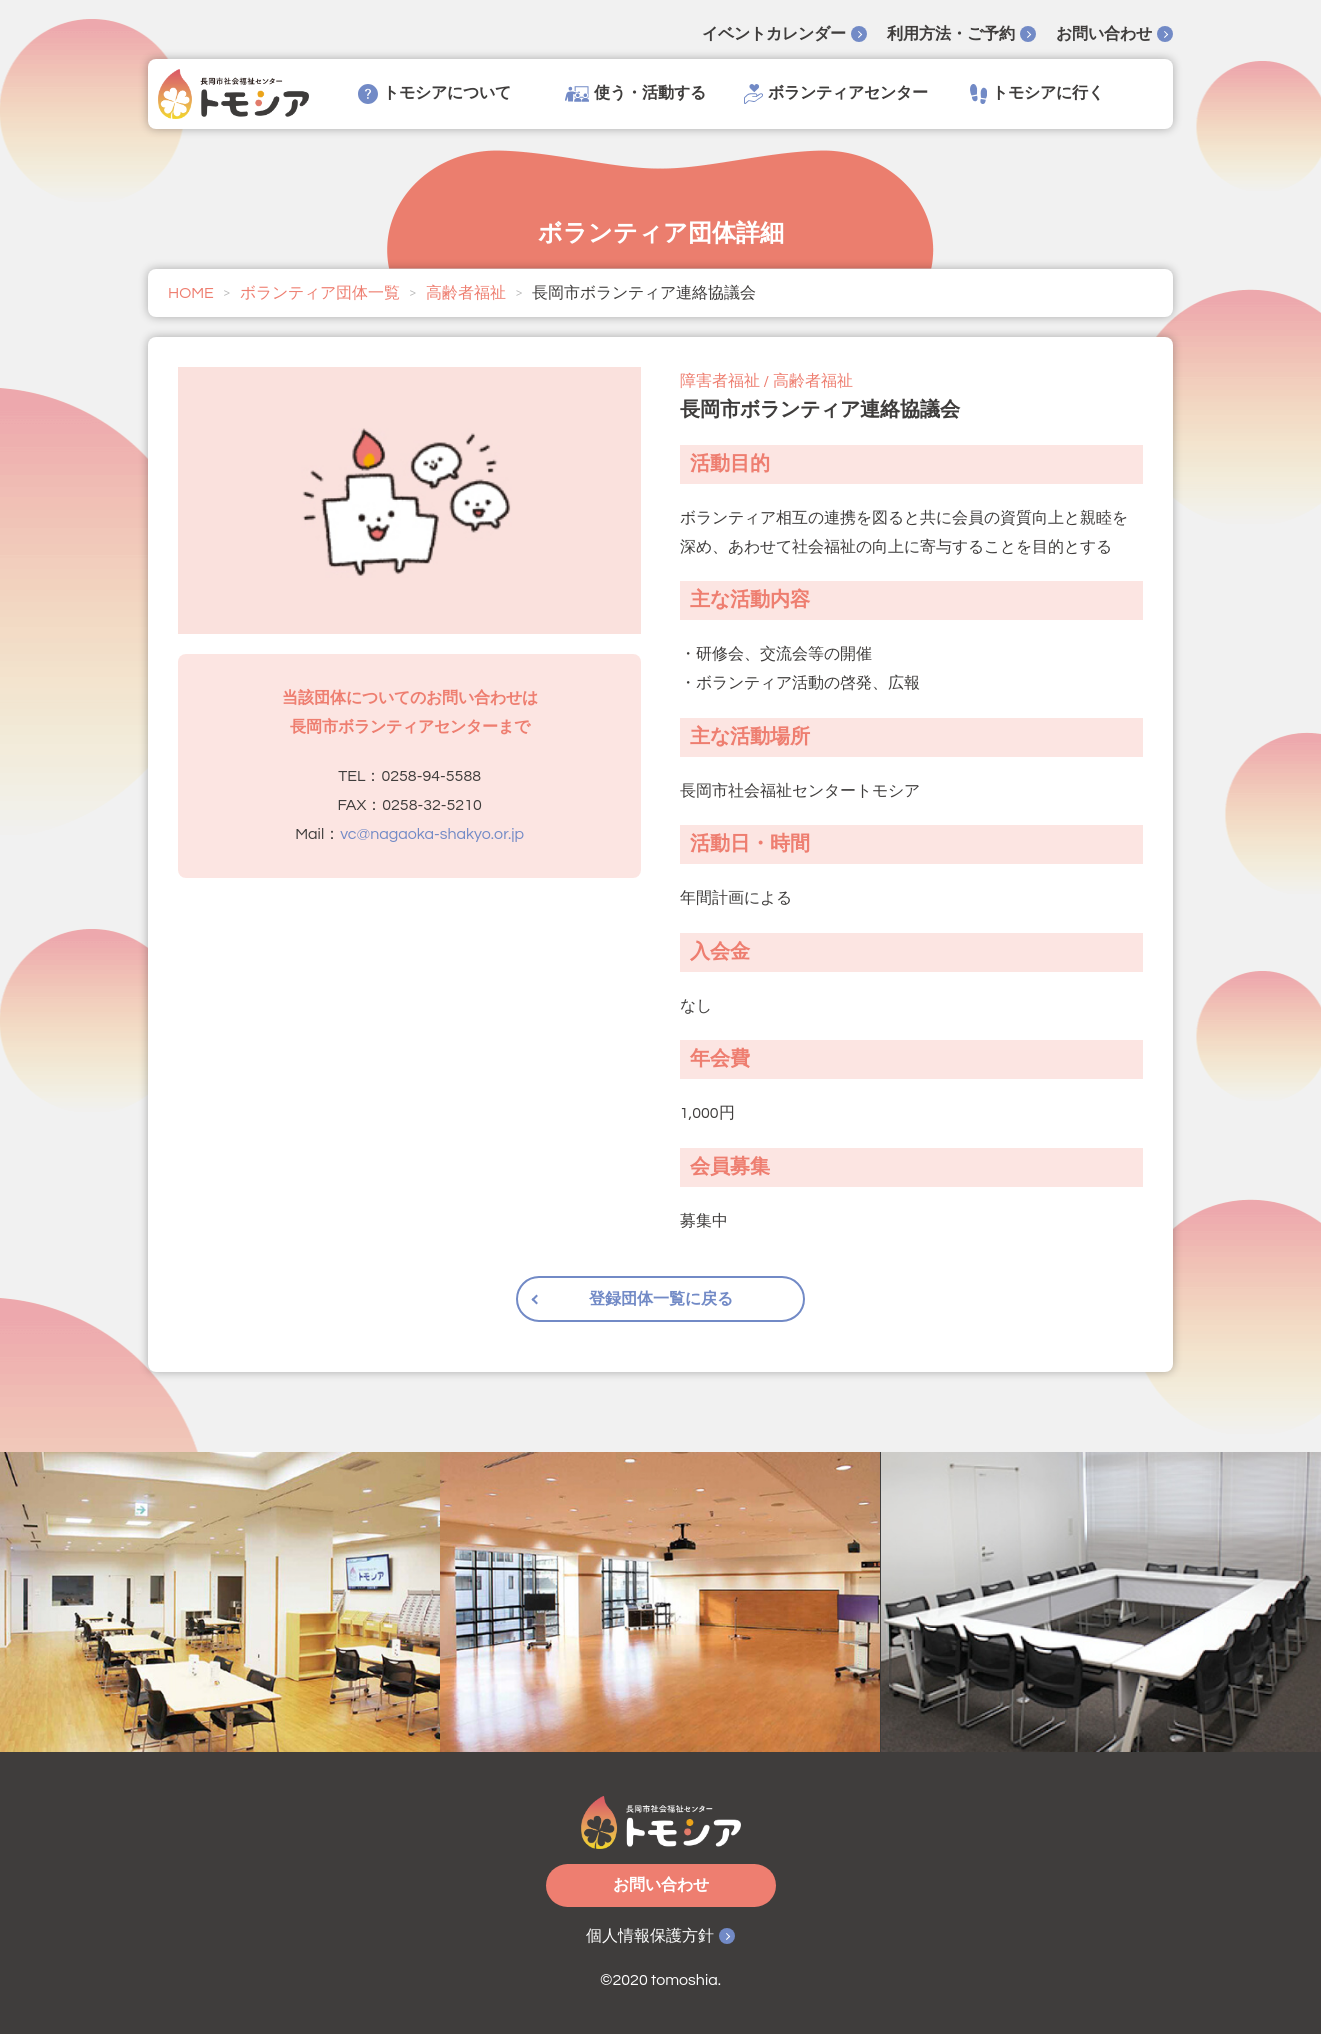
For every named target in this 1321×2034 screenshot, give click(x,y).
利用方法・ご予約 (951, 34)
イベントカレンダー (774, 34)
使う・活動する (635, 94)
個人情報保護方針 (650, 1936)
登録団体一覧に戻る (661, 1299)
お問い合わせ (1104, 34)
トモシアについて (434, 94)
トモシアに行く (1037, 94)
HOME (191, 293)
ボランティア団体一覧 (320, 293)
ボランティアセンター (836, 94)
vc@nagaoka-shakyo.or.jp (432, 834)
